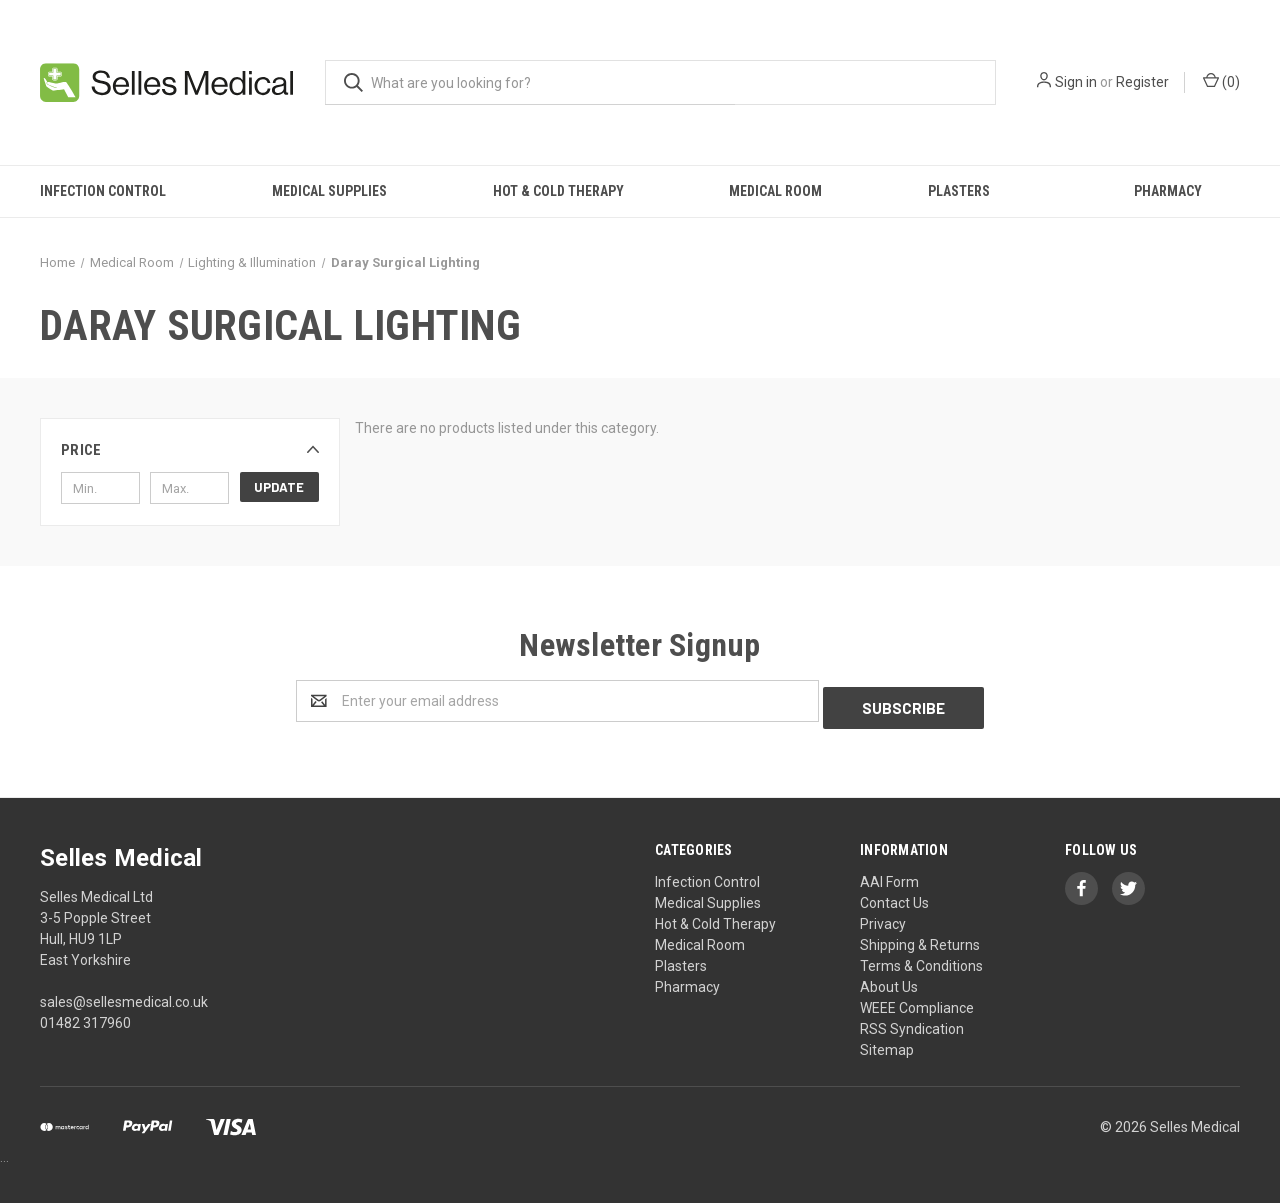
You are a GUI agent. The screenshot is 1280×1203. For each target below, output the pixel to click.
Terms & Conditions (921, 959)
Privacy (883, 917)
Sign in (1076, 82)
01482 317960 (85, 1016)
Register (1142, 82)
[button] (190, 450)
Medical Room (775, 191)
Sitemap (887, 1043)
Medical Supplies (329, 191)
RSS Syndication (912, 1022)
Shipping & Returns (920, 938)
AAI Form (889, 875)
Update (279, 487)
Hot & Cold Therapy (558, 191)
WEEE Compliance (917, 1001)
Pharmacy (1168, 191)
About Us (889, 980)
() (1221, 81)
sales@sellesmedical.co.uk (124, 995)
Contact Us (894, 896)
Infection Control (103, 191)
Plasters (959, 191)
